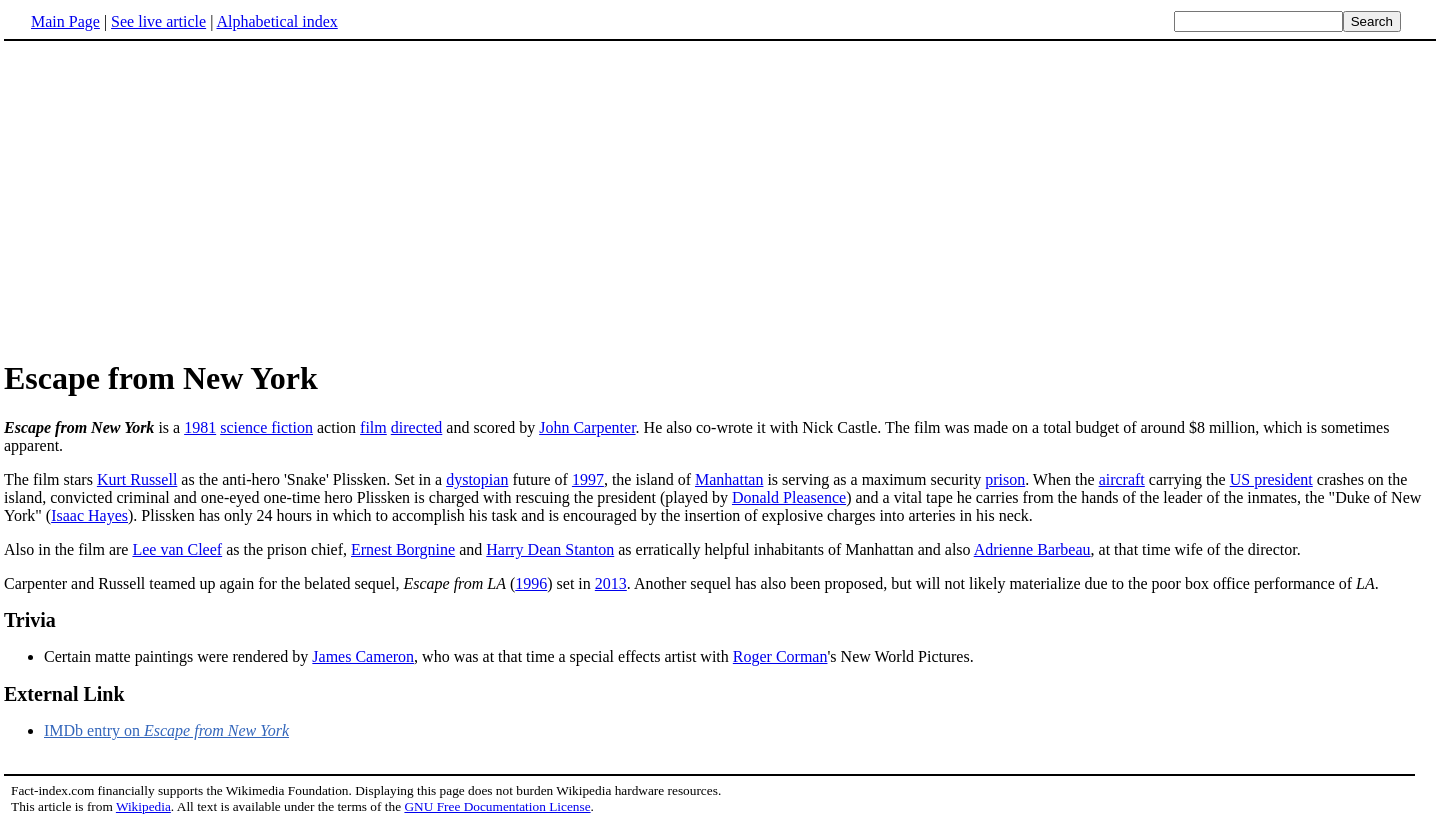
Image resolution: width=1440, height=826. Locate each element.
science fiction (266, 427)
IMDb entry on (166, 730)
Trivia (30, 620)
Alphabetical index (276, 21)
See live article (158, 21)
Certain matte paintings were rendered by (178, 656)
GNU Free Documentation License (497, 806)
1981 (200, 427)
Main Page (65, 21)
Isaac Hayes (89, 515)
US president (1271, 479)
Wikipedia (143, 806)
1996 (531, 583)
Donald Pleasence (789, 497)
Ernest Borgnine (403, 549)
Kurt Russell (137, 479)
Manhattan (729, 479)
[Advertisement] (172, 199)
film (373, 427)
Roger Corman (780, 656)
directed (417, 427)
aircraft (1122, 479)
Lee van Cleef (177, 549)
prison (1005, 479)
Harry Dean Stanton (550, 549)
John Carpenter (587, 427)
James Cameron (363, 656)
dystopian (477, 479)
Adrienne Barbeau (1032, 549)
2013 (611, 583)
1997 (588, 479)
